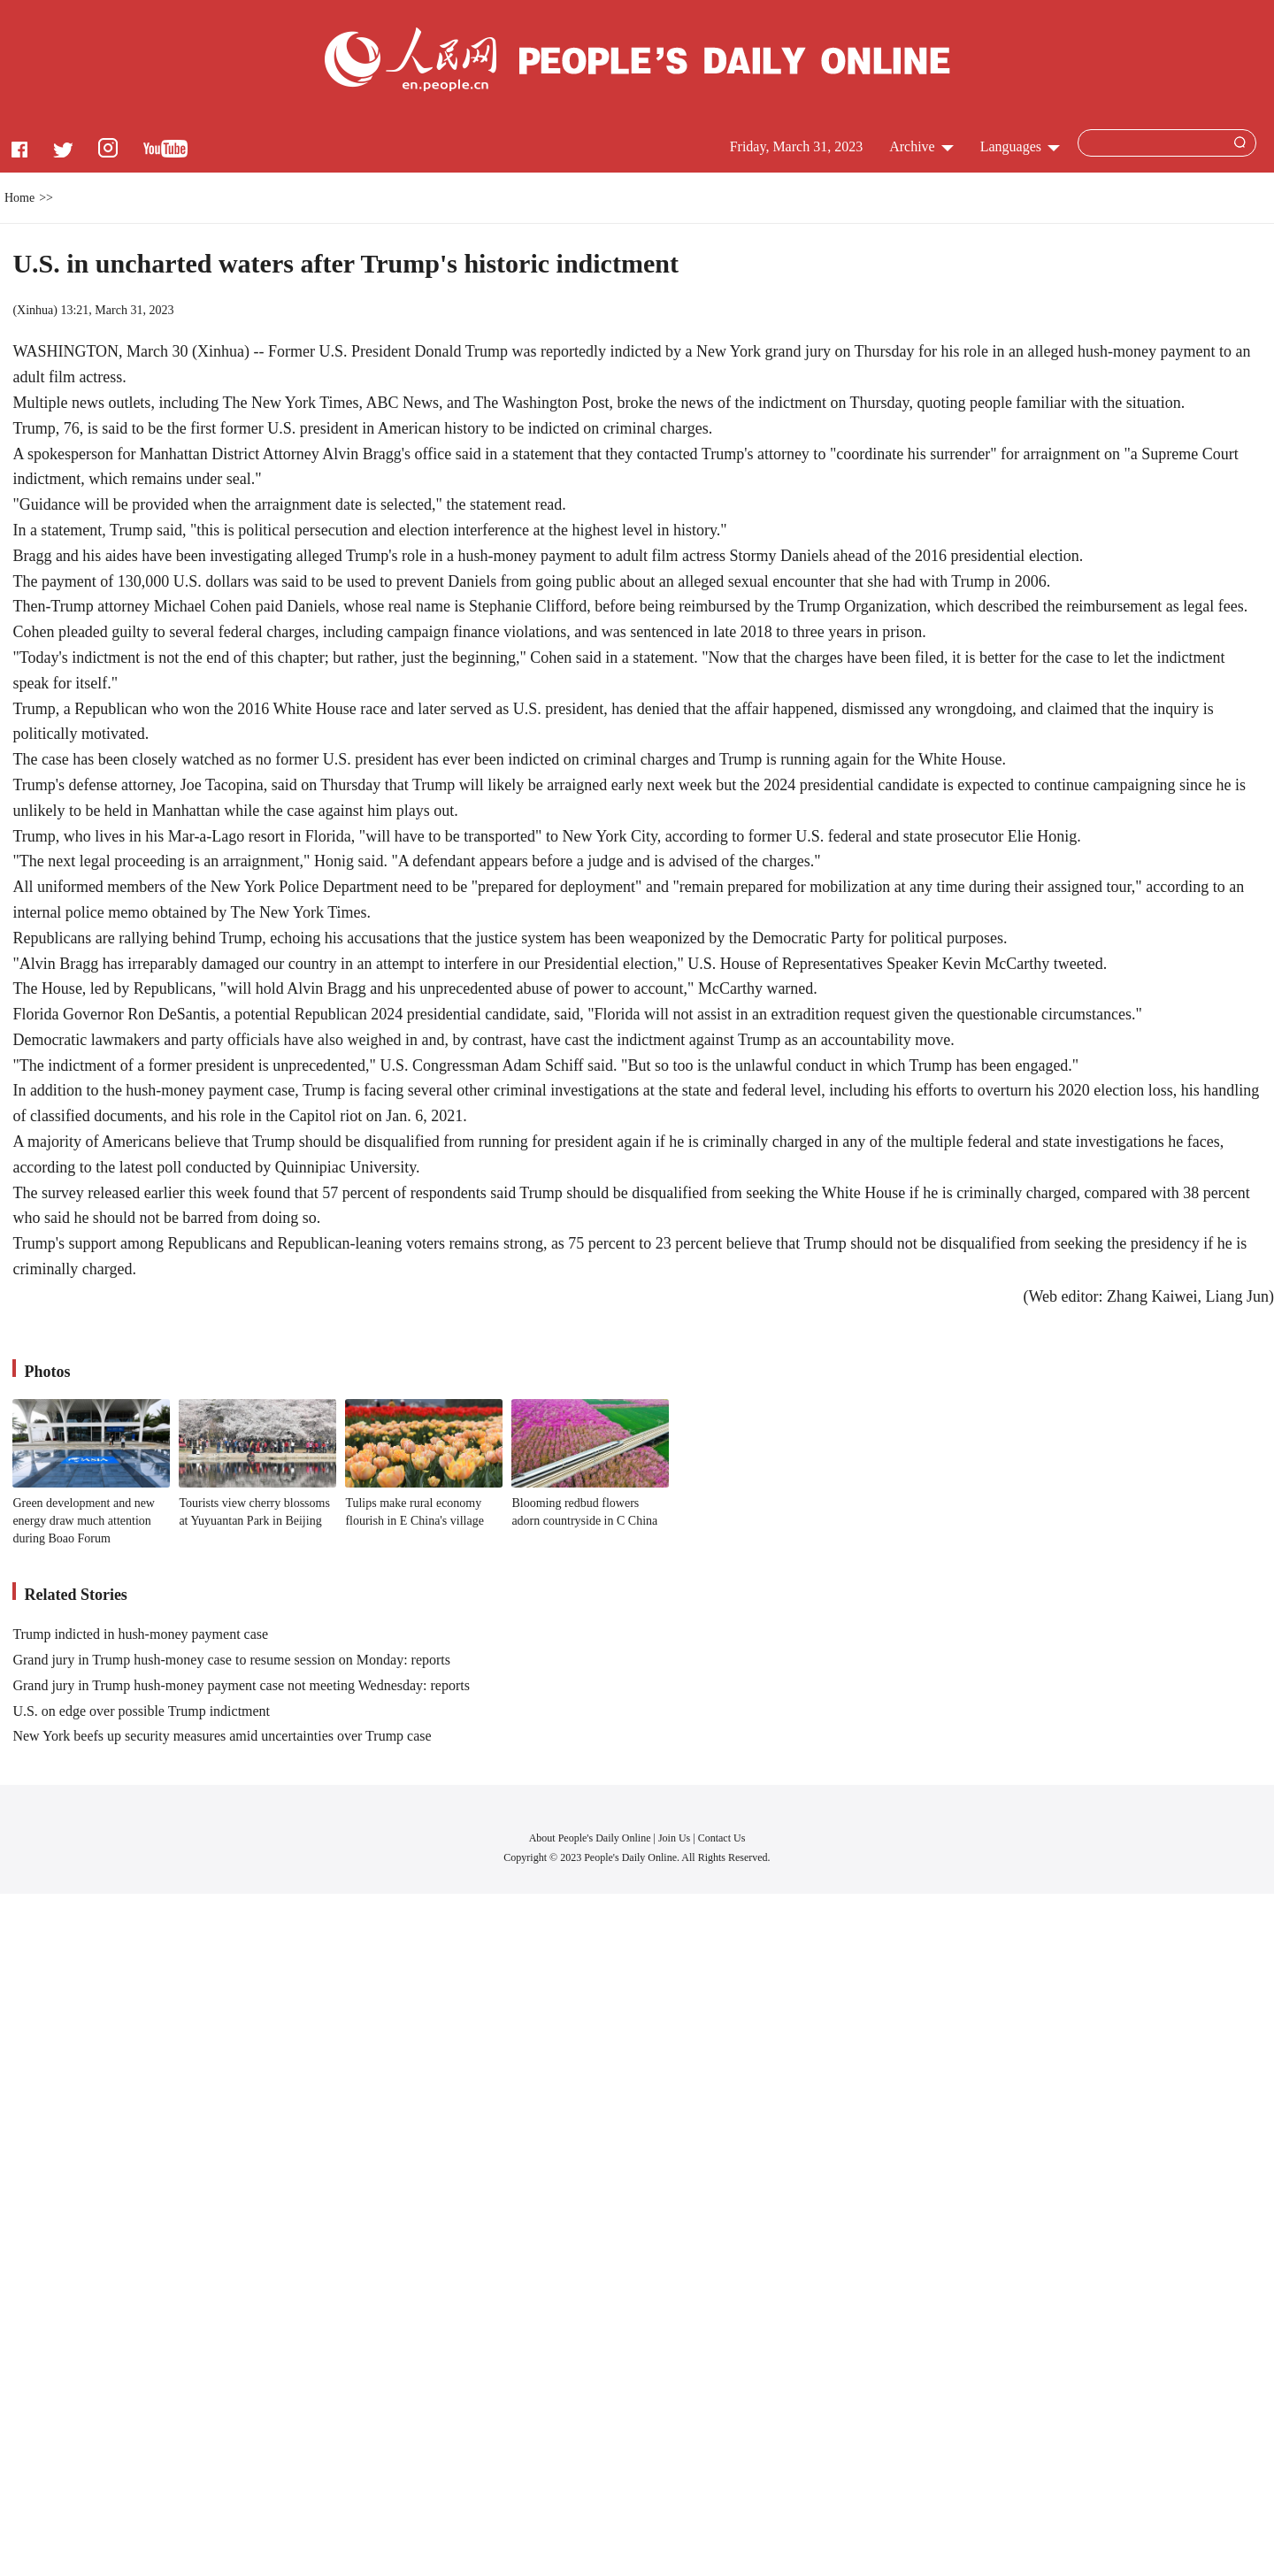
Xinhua (35, 310)
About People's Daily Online (590, 1838)
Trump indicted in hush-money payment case (140, 1634)
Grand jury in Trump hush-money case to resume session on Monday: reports (231, 1659)
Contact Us (722, 1838)
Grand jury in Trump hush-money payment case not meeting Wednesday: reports (241, 1685)
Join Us (675, 1838)
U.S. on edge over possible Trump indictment (141, 1711)
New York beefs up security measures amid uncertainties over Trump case (221, 1735)
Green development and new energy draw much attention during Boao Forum (83, 1520)
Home (19, 197)
